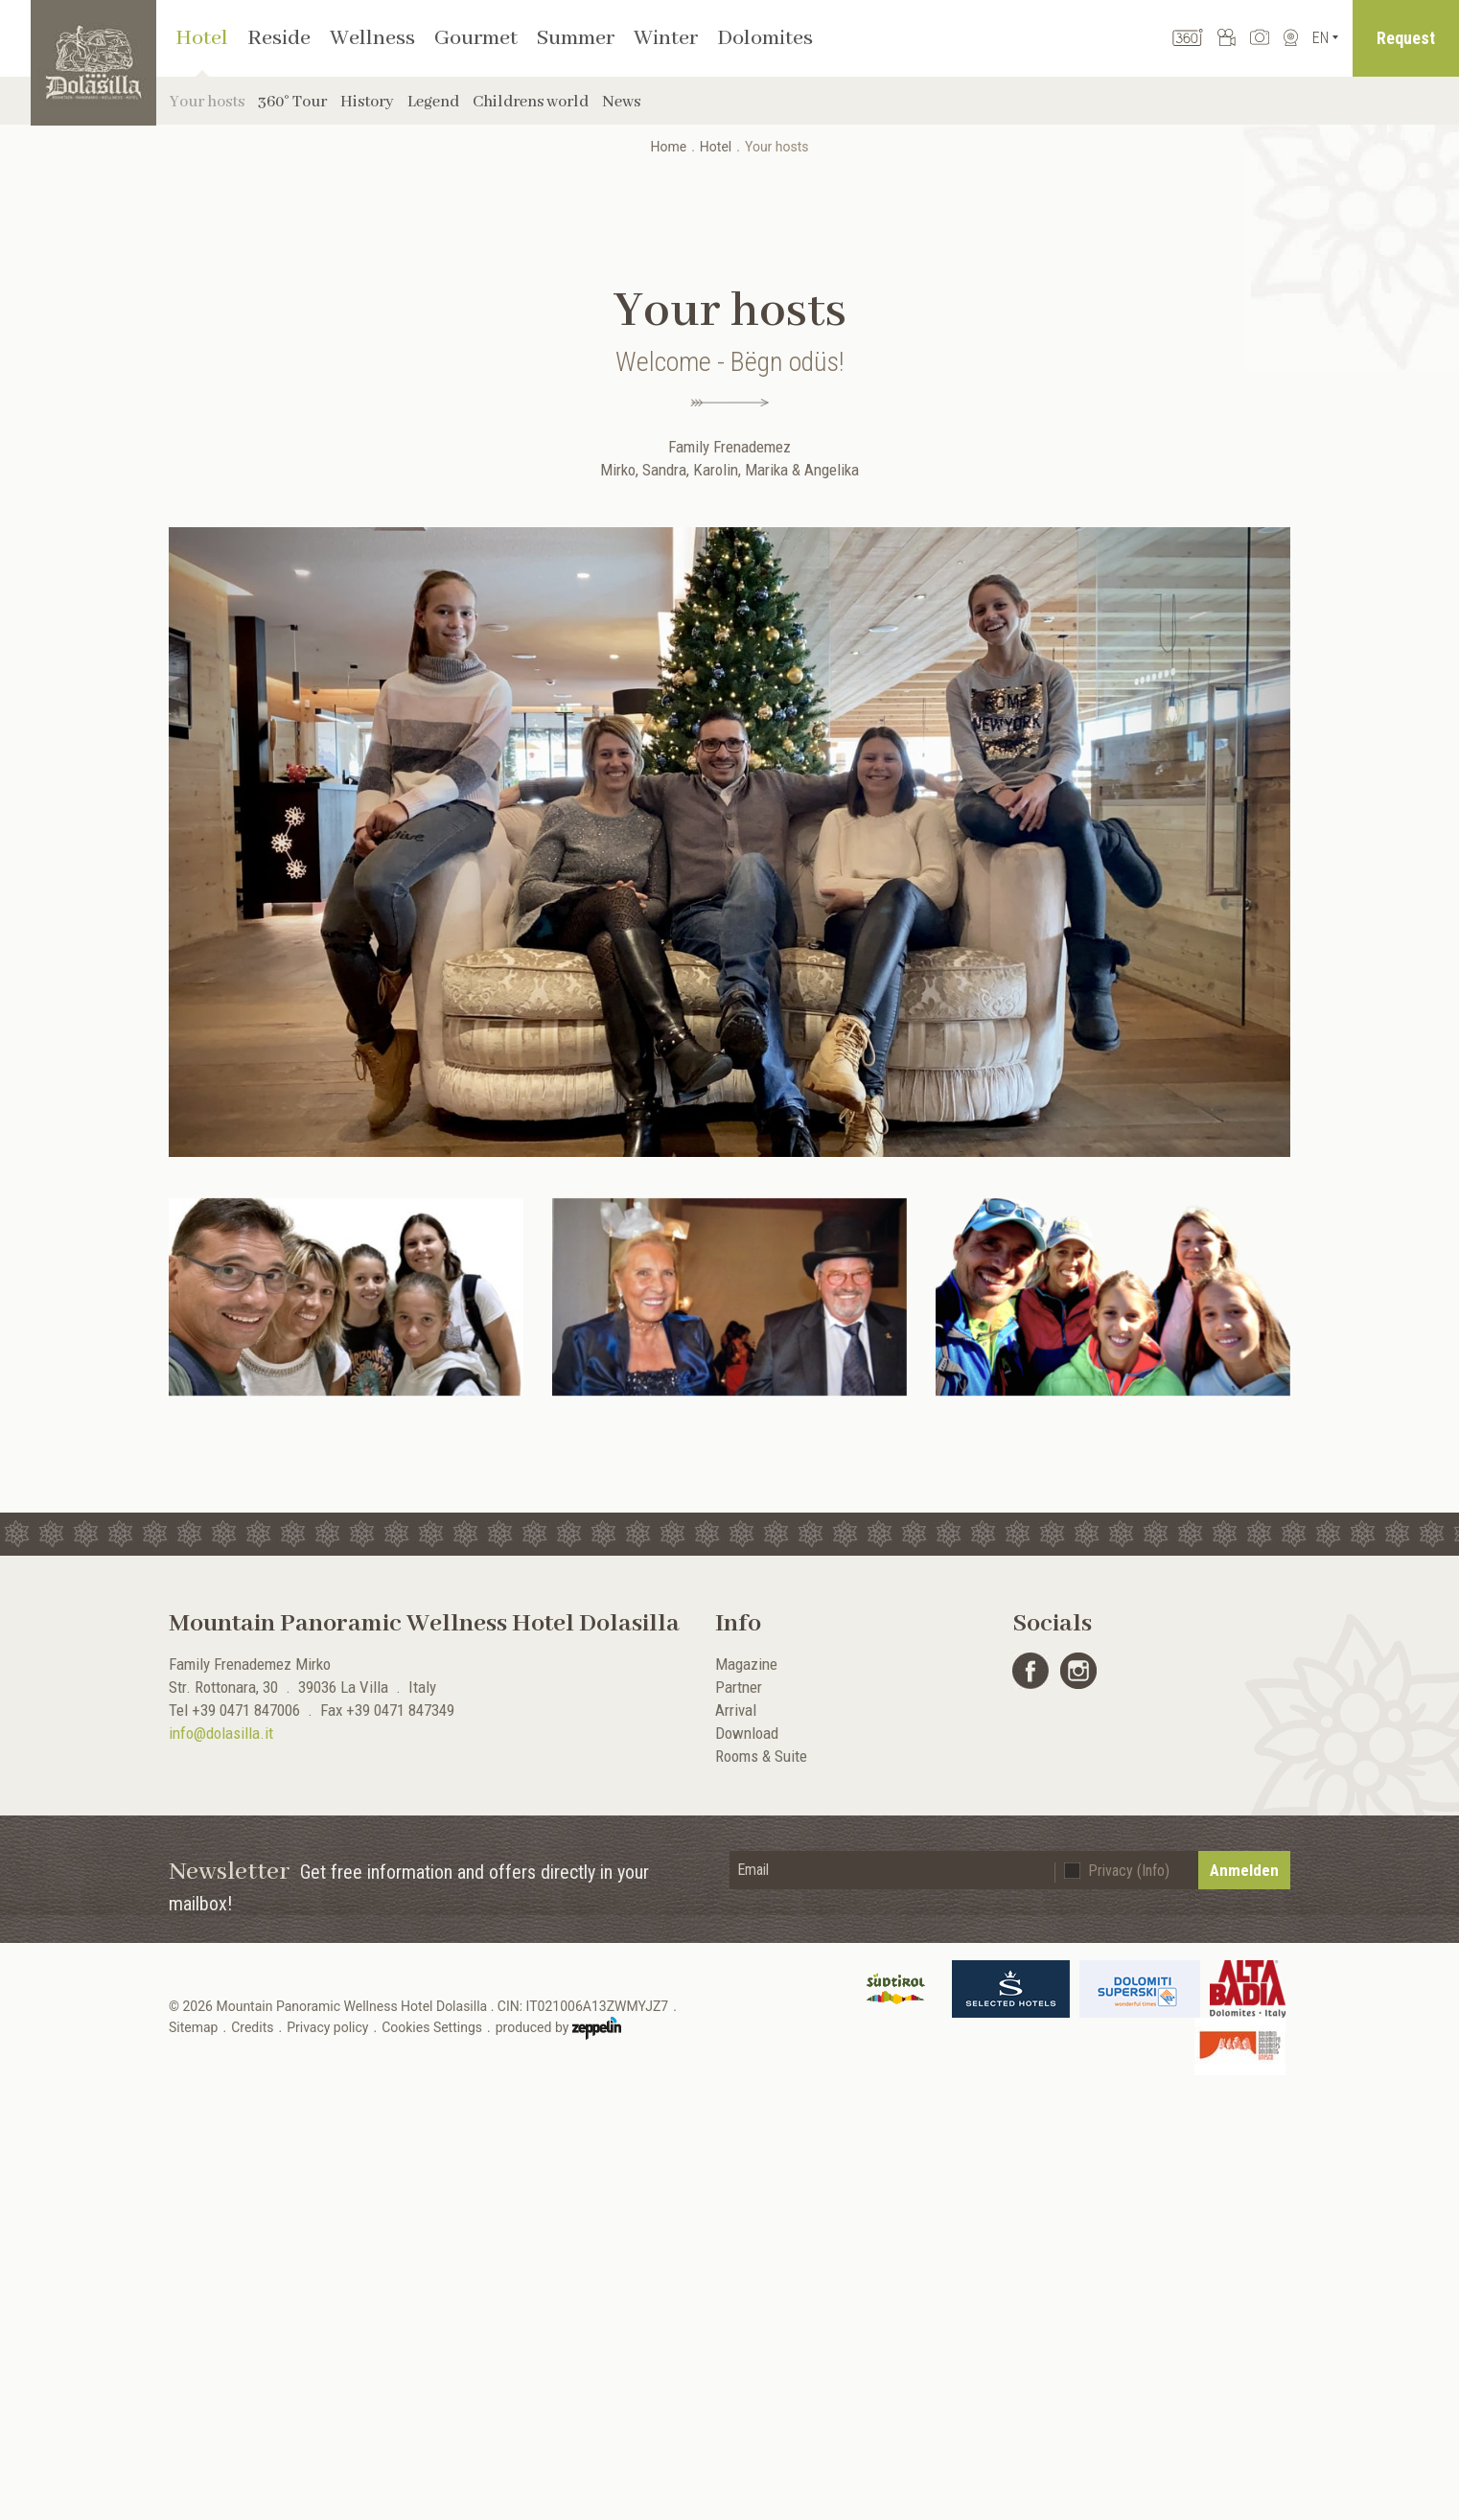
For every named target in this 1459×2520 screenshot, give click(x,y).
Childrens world (531, 102)
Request (1406, 38)
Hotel (201, 38)
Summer (575, 38)
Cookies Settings (432, 2027)
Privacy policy (327, 2027)
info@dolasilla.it (221, 1733)
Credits (252, 2027)
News (621, 102)
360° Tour (292, 102)
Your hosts (207, 102)
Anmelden (1244, 1870)
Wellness (372, 38)
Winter (666, 38)
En (1320, 38)
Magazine (746, 1664)
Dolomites (765, 38)
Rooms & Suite (761, 1756)
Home (668, 146)
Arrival (735, 1710)
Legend (433, 102)
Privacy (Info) (1129, 1870)
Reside (279, 38)
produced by (558, 2028)
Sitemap (193, 2027)
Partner (738, 1687)
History (367, 102)
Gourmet (476, 38)
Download (746, 1733)
